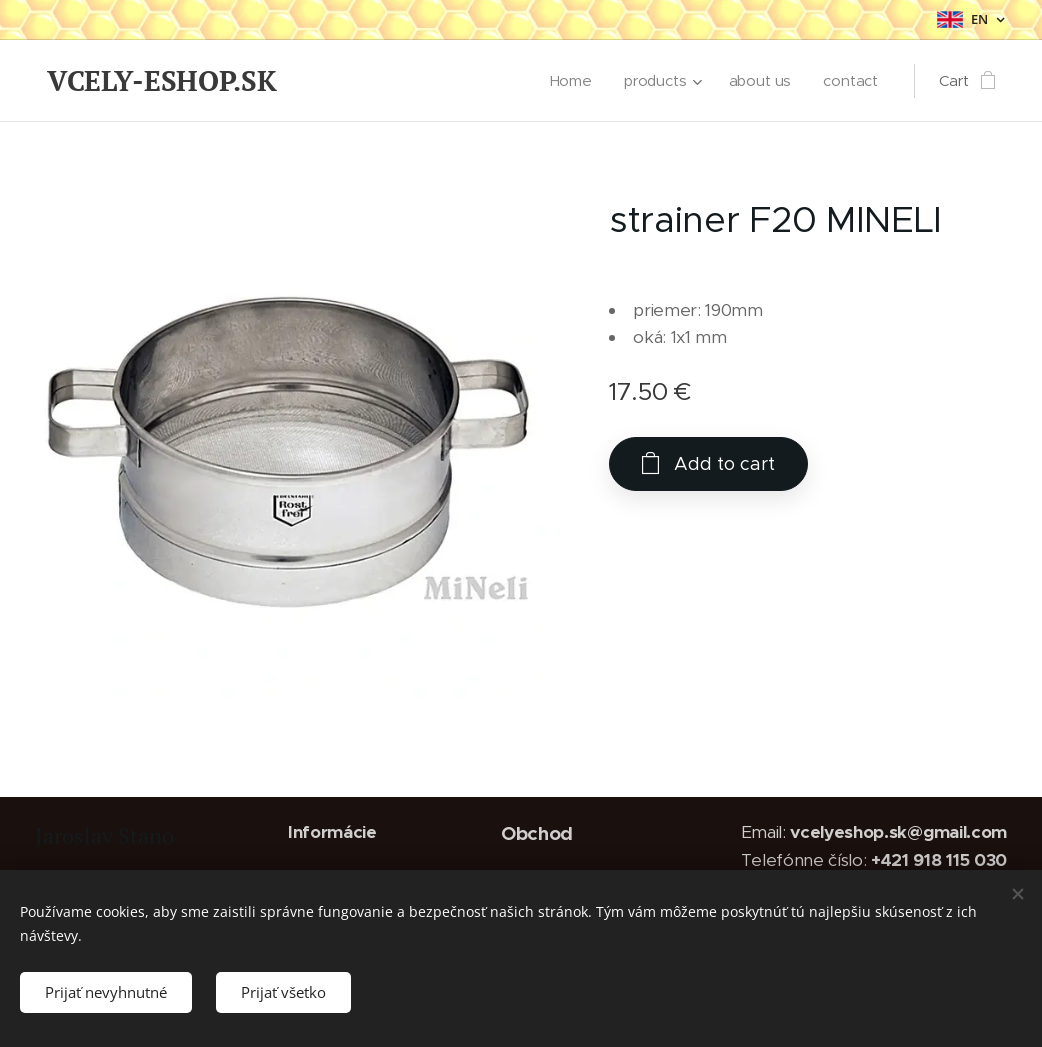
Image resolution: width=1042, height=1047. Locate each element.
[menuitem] (572, 81)
